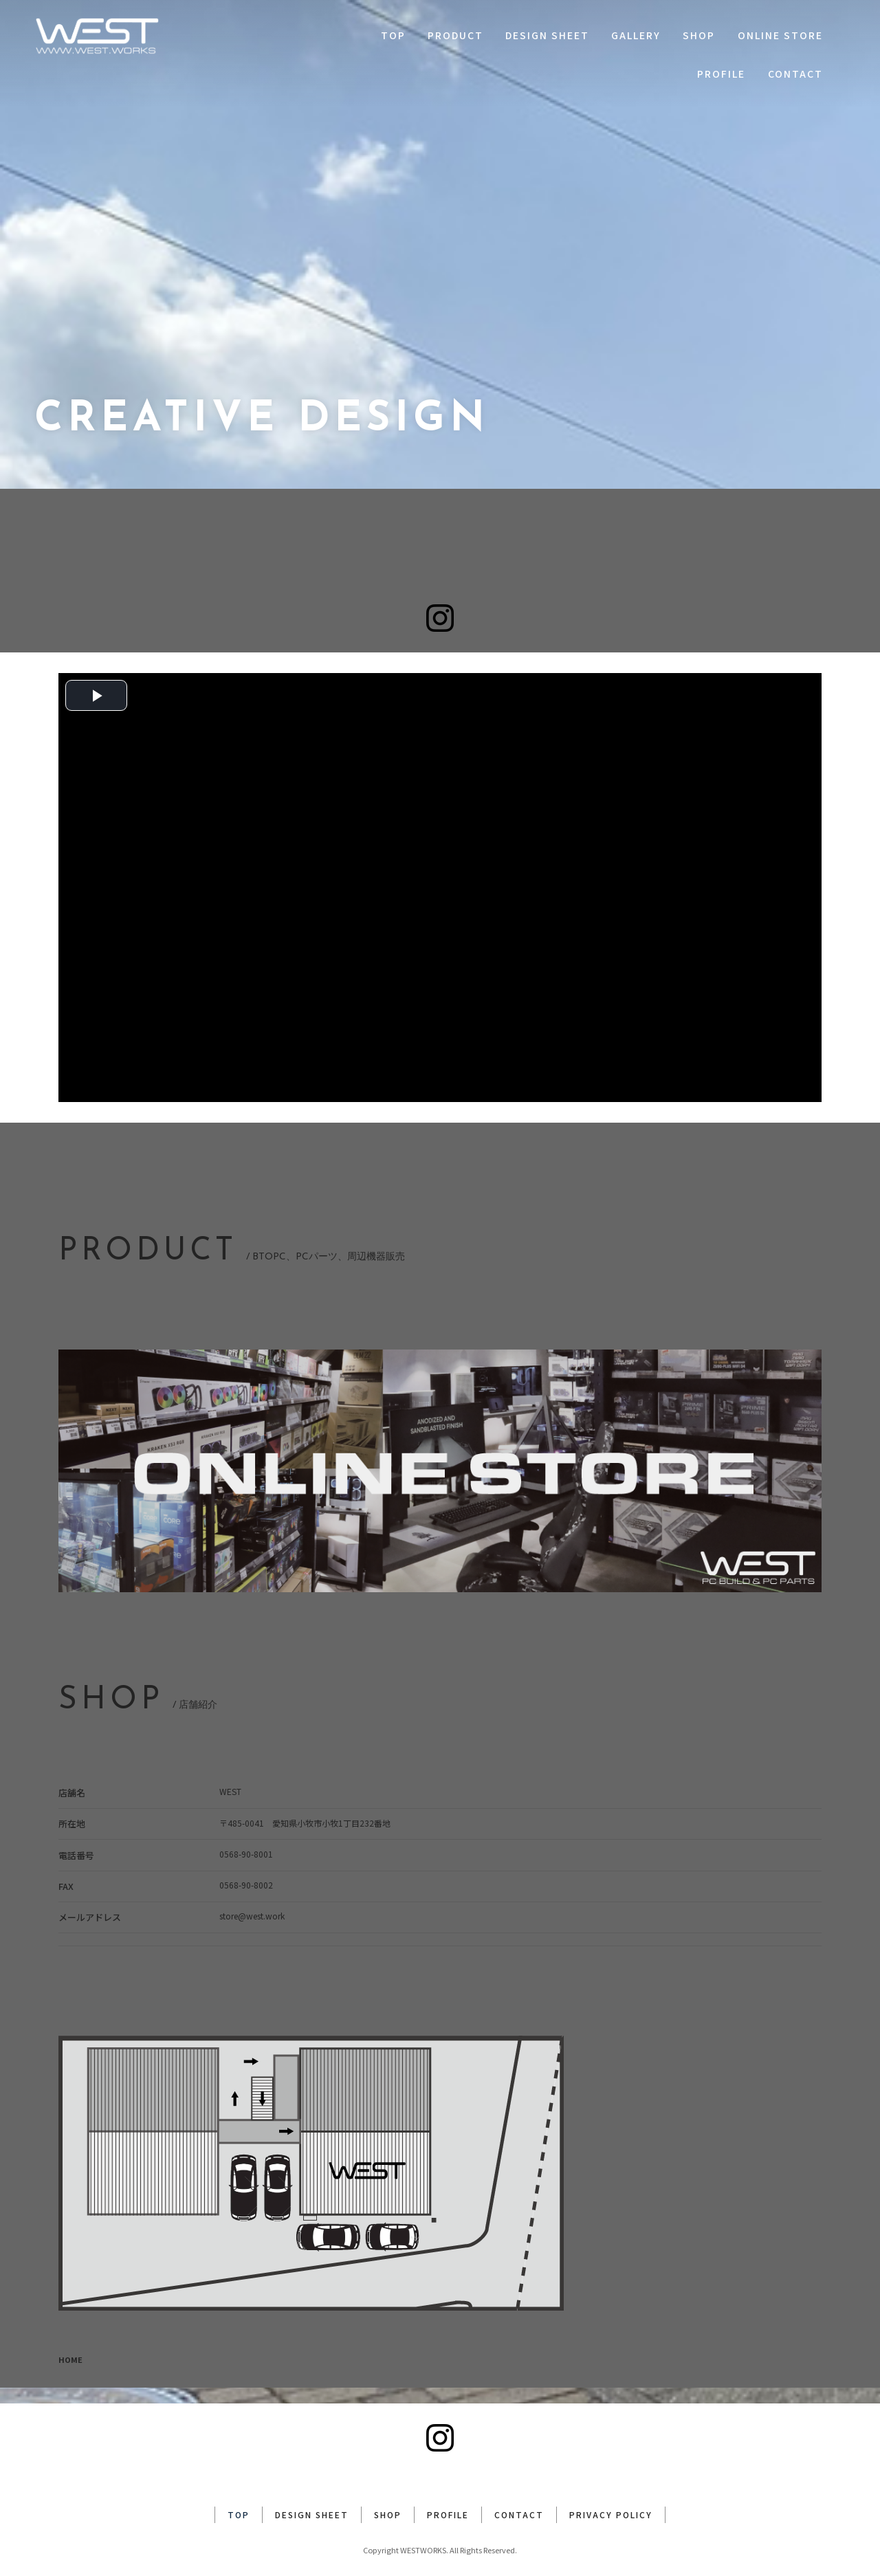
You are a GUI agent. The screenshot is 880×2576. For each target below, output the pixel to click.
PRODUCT (455, 35)
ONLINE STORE (780, 35)
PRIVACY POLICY (610, 2499)
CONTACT (795, 73)
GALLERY (636, 35)
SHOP (699, 35)
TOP (393, 35)
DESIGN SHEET (547, 35)
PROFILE (721, 73)
